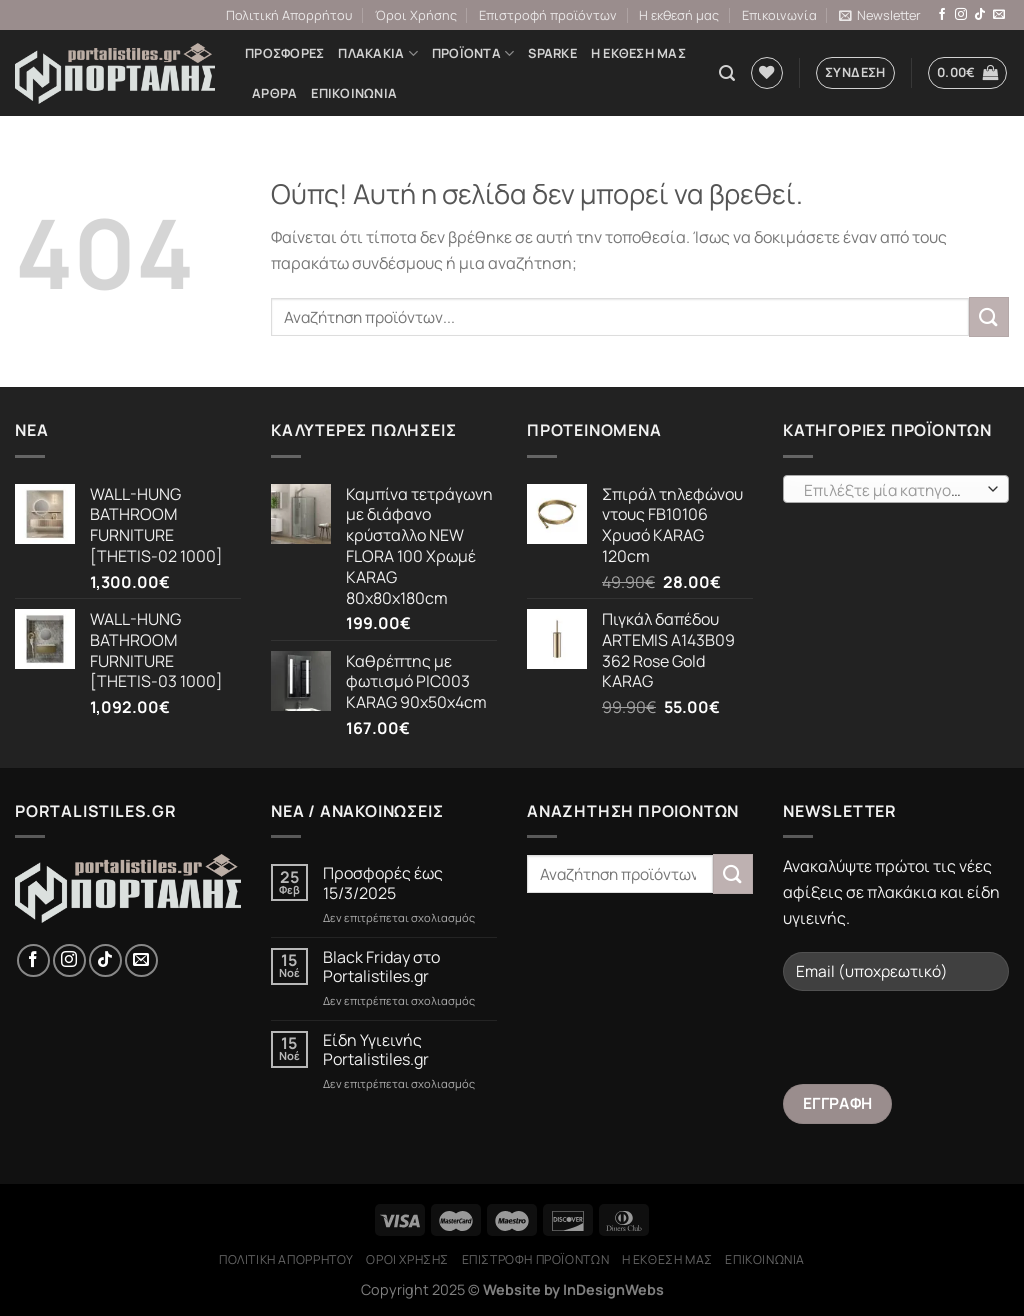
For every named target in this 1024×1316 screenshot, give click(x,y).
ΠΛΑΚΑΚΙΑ (378, 53)
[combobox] (896, 489)
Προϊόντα (473, 53)
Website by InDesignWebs (573, 1289)
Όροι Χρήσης (416, 15)
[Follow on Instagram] (961, 15)
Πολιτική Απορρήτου (289, 15)
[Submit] (989, 316)
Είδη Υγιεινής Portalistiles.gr (376, 1050)
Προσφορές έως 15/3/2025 (383, 883)
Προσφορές (284, 53)
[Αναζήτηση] (727, 73)
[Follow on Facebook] (942, 15)
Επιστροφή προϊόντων (548, 15)
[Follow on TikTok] (980, 15)
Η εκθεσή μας (679, 15)
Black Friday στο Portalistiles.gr (381, 967)
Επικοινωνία (779, 15)
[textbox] (891, 490)
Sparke (552, 53)
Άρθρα (274, 93)
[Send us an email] (999, 15)
